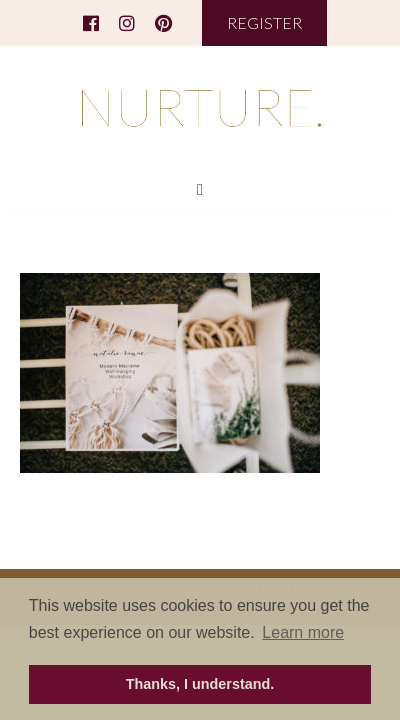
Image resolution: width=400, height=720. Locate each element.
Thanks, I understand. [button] (200, 684)
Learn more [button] (303, 632)
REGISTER (264, 22)
